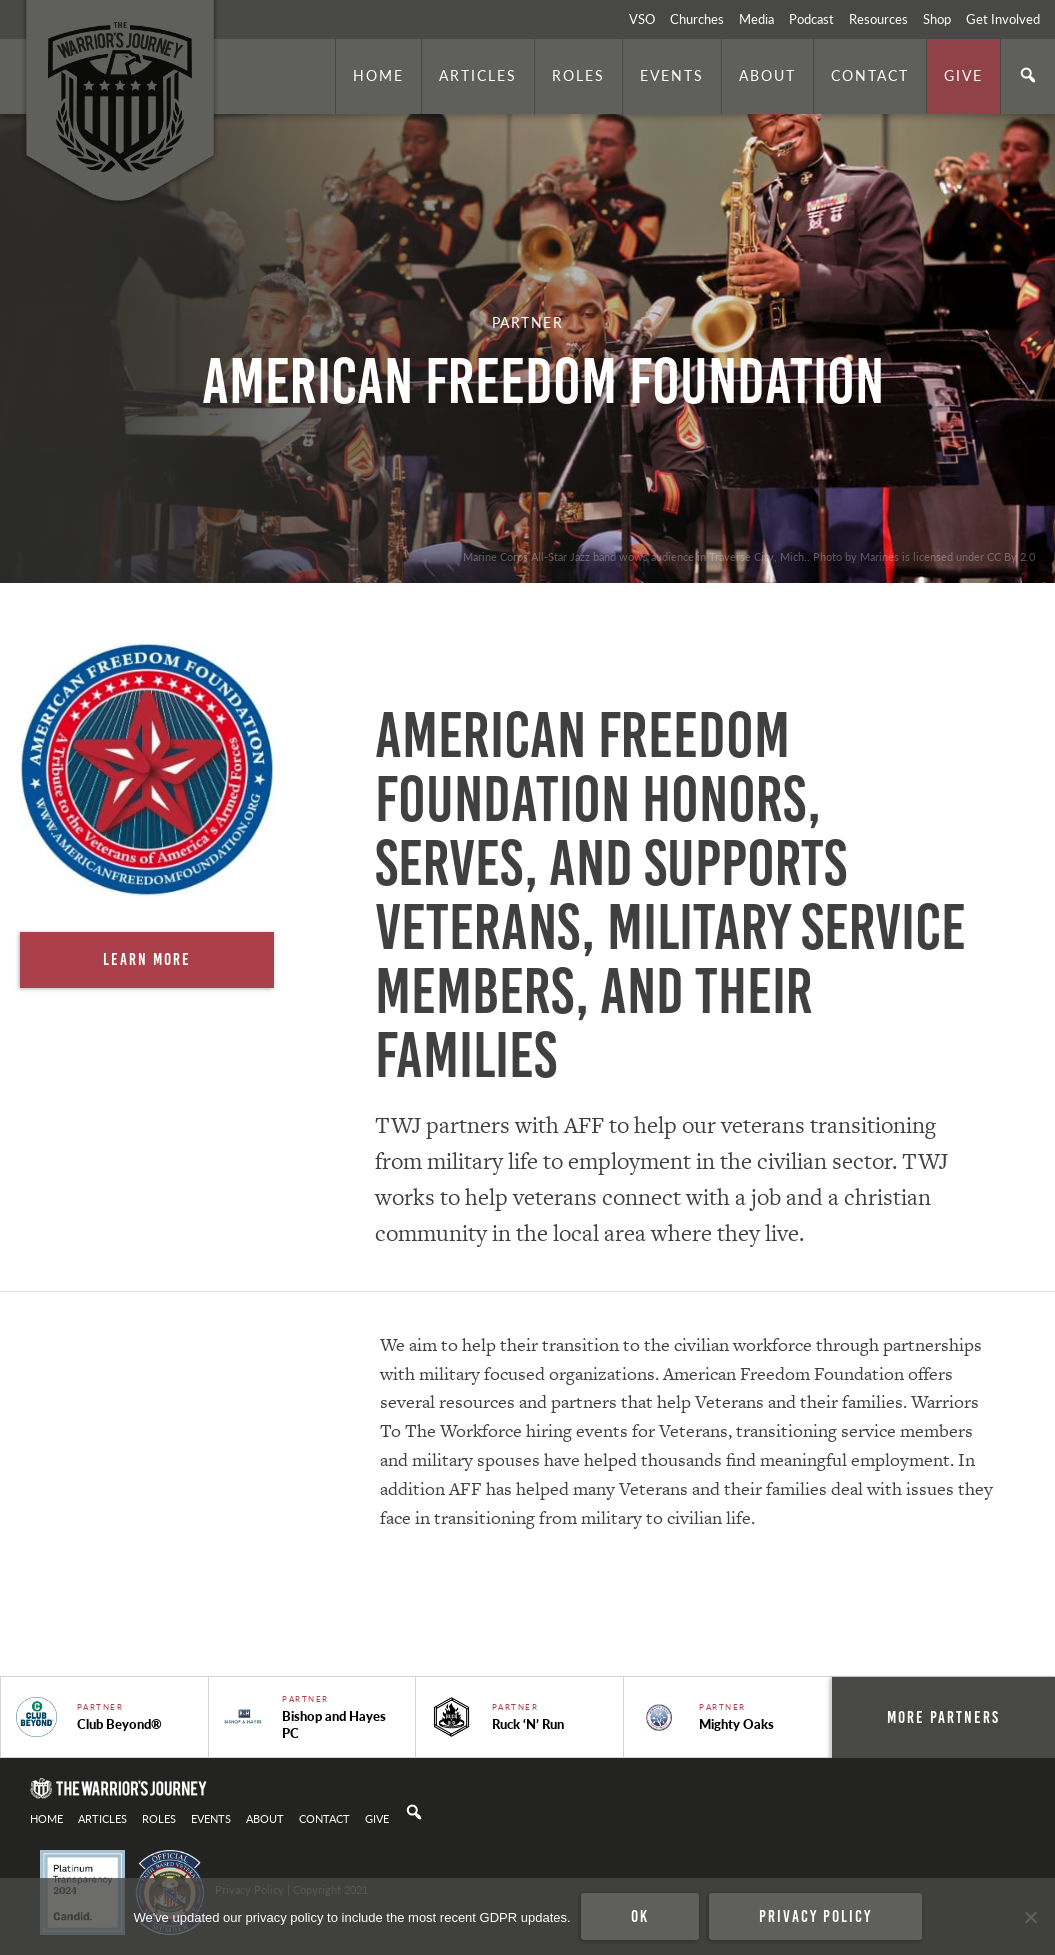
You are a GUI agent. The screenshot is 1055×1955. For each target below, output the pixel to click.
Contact (870, 75)
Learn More (147, 959)
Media (756, 19)
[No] (1030, 1917)
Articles (478, 75)
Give (963, 75)
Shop (937, 19)
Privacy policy (815, 1916)
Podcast (811, 19)
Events (672, 75)
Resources (878, 19)
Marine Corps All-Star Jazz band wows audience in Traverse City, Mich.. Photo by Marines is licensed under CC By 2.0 (749, 556)
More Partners (943, 1717)
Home (378, 75)
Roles (578, 75)
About (767, 75)
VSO (642, 19)
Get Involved (1003, 19)
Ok (640, 1916)
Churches (697, 19)
